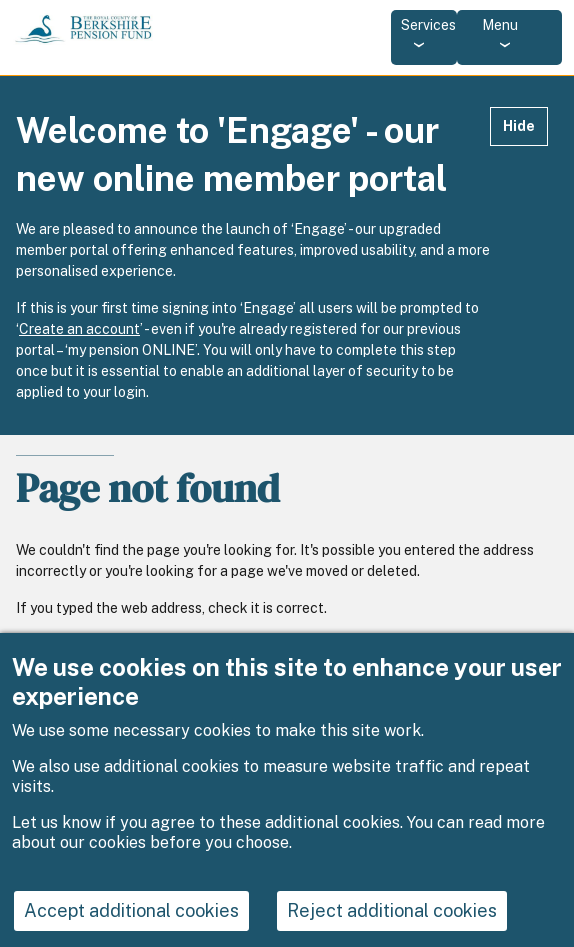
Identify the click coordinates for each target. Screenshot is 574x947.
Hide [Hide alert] (519, 126)
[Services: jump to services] (424, 37)
